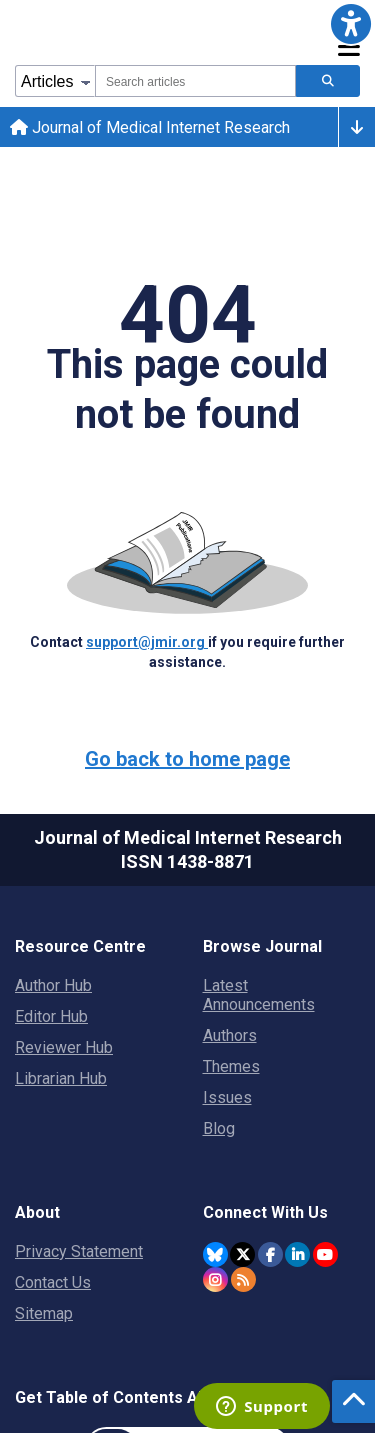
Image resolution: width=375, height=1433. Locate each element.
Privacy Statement (79, 1251)
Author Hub (53, 985)
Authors (230, 1035)
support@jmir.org (147, 642)
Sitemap (44, 1313)
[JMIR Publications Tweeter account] (242, 1254)
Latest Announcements (259, 995)
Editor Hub (51, 1016)
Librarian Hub (61, 1078)
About (37, 1212)
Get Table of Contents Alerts (124, 1397)
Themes (231, 1066)
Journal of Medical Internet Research (150, 127)
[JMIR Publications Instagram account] (215, 1279)
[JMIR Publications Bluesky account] (215, 1254)
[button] (351, 24)
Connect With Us (265, 1212)
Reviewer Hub (64, 1047)
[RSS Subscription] (243, 1279)
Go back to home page (187, 759)
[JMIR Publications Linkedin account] (297, 1254)
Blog (219, 1128)
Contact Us (53, 1282)
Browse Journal (262, 946)
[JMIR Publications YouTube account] (325, 1254)
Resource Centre (80, 946)
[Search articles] (328, 81)
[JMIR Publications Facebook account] (270, 1254)
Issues (227, 1097)
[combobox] (195, 81)
